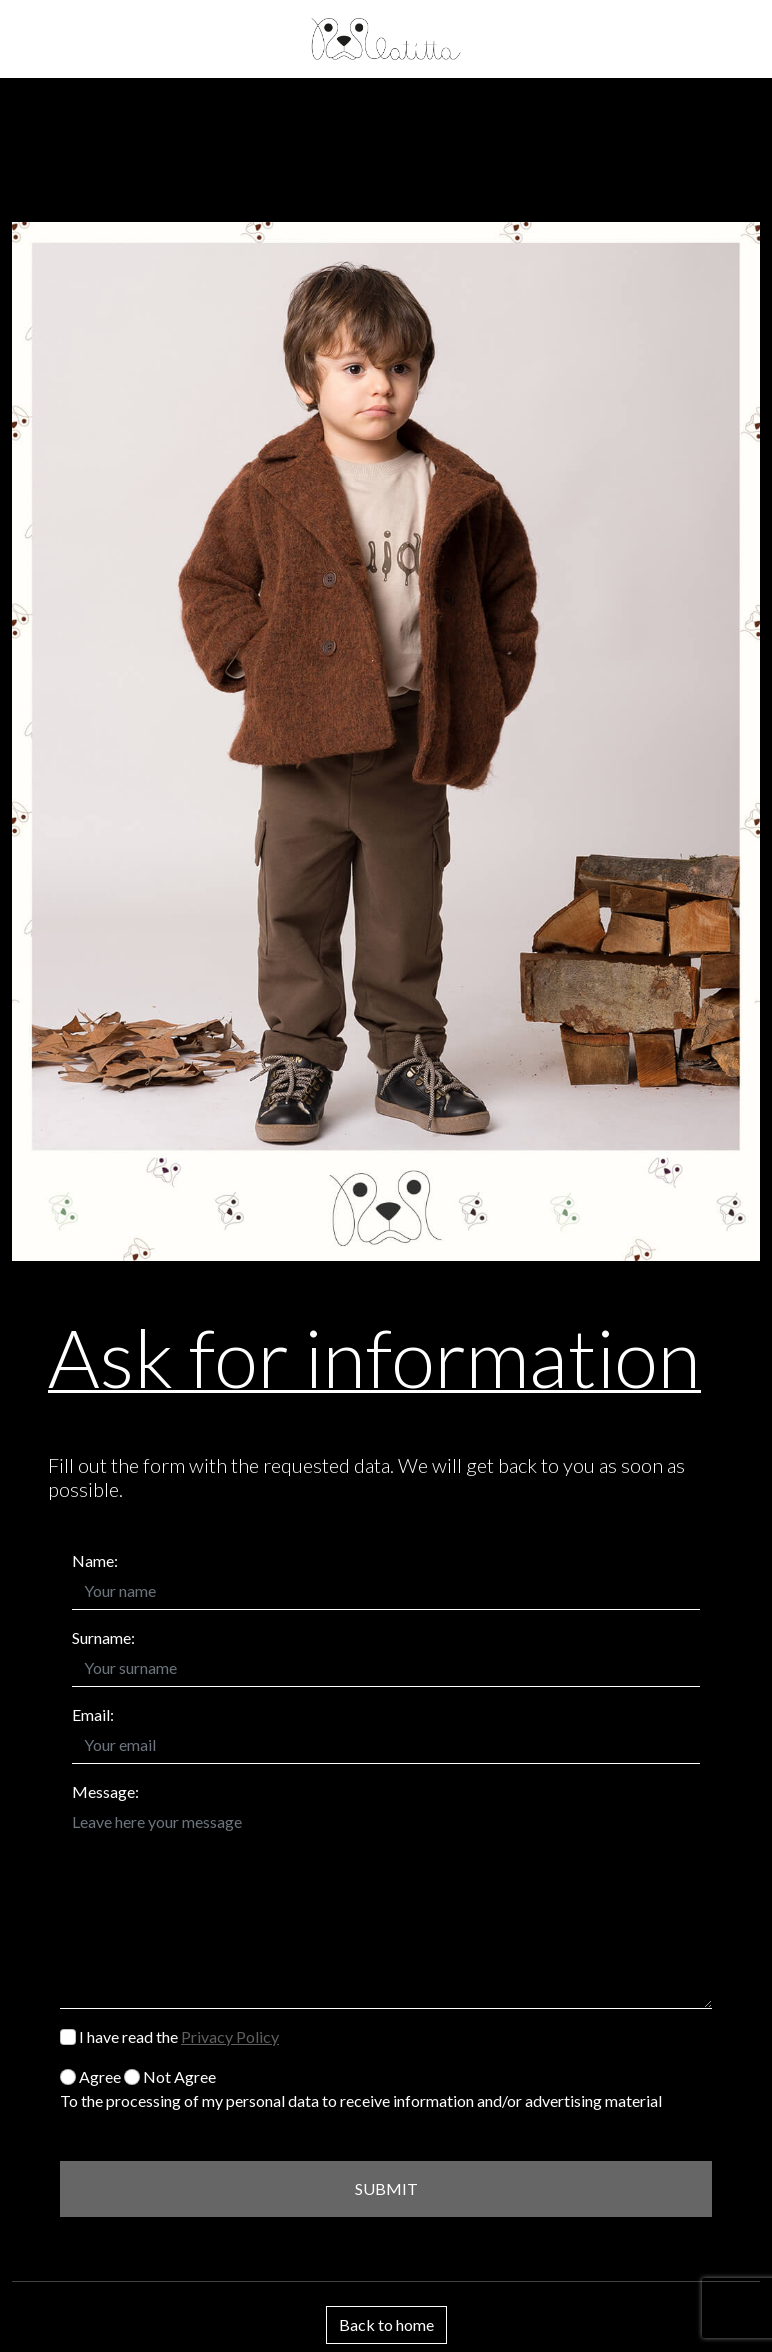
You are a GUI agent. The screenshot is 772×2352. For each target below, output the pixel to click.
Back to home (386, 2324)
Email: (93, 1714)
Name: (95, 1560)
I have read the (169, 2036)
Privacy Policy (230, 2036)
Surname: (103, 1637)
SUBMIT (386, 2188)
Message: (105, 1791)
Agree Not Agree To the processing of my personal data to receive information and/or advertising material (361, 2088)
